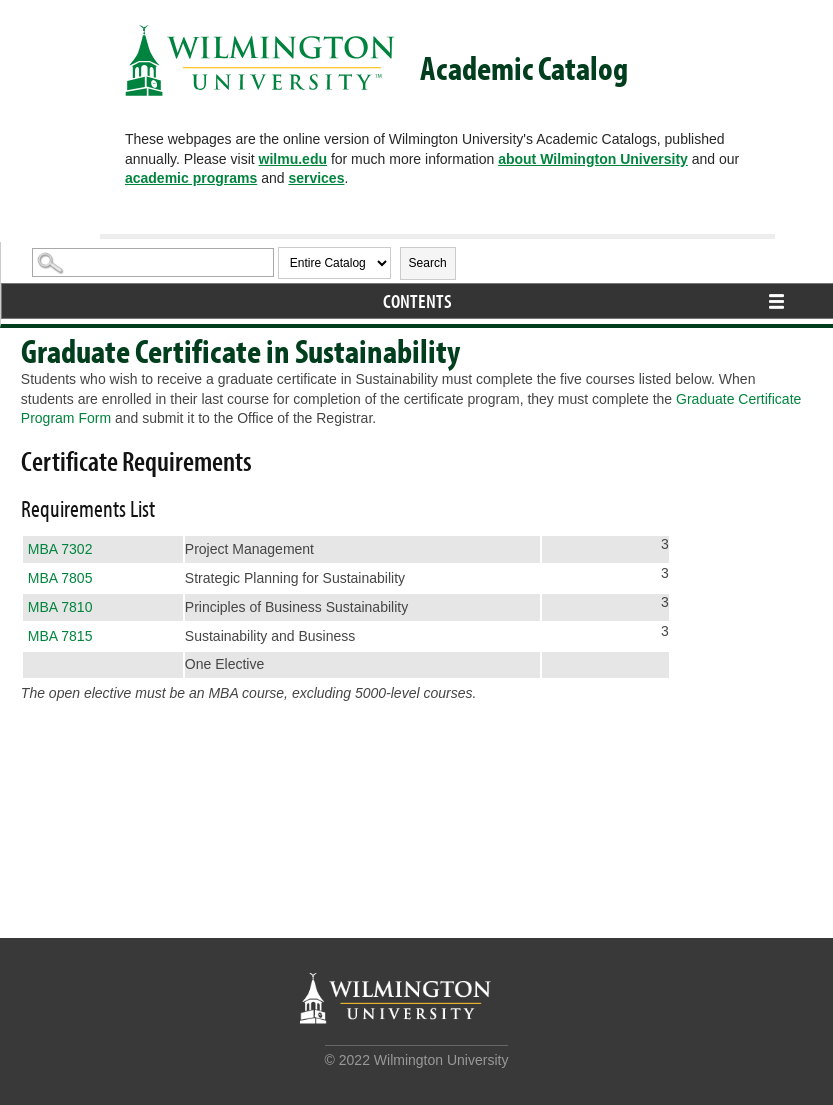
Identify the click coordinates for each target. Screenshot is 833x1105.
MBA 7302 (60, 549)
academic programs (191, 178)
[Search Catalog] (153, 262)
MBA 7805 (60, 578)
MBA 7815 (60, 636)
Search (428, 263)
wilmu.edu (293, 159)
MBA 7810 (60, 607)
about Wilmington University (593, 159)
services (316, 178)
